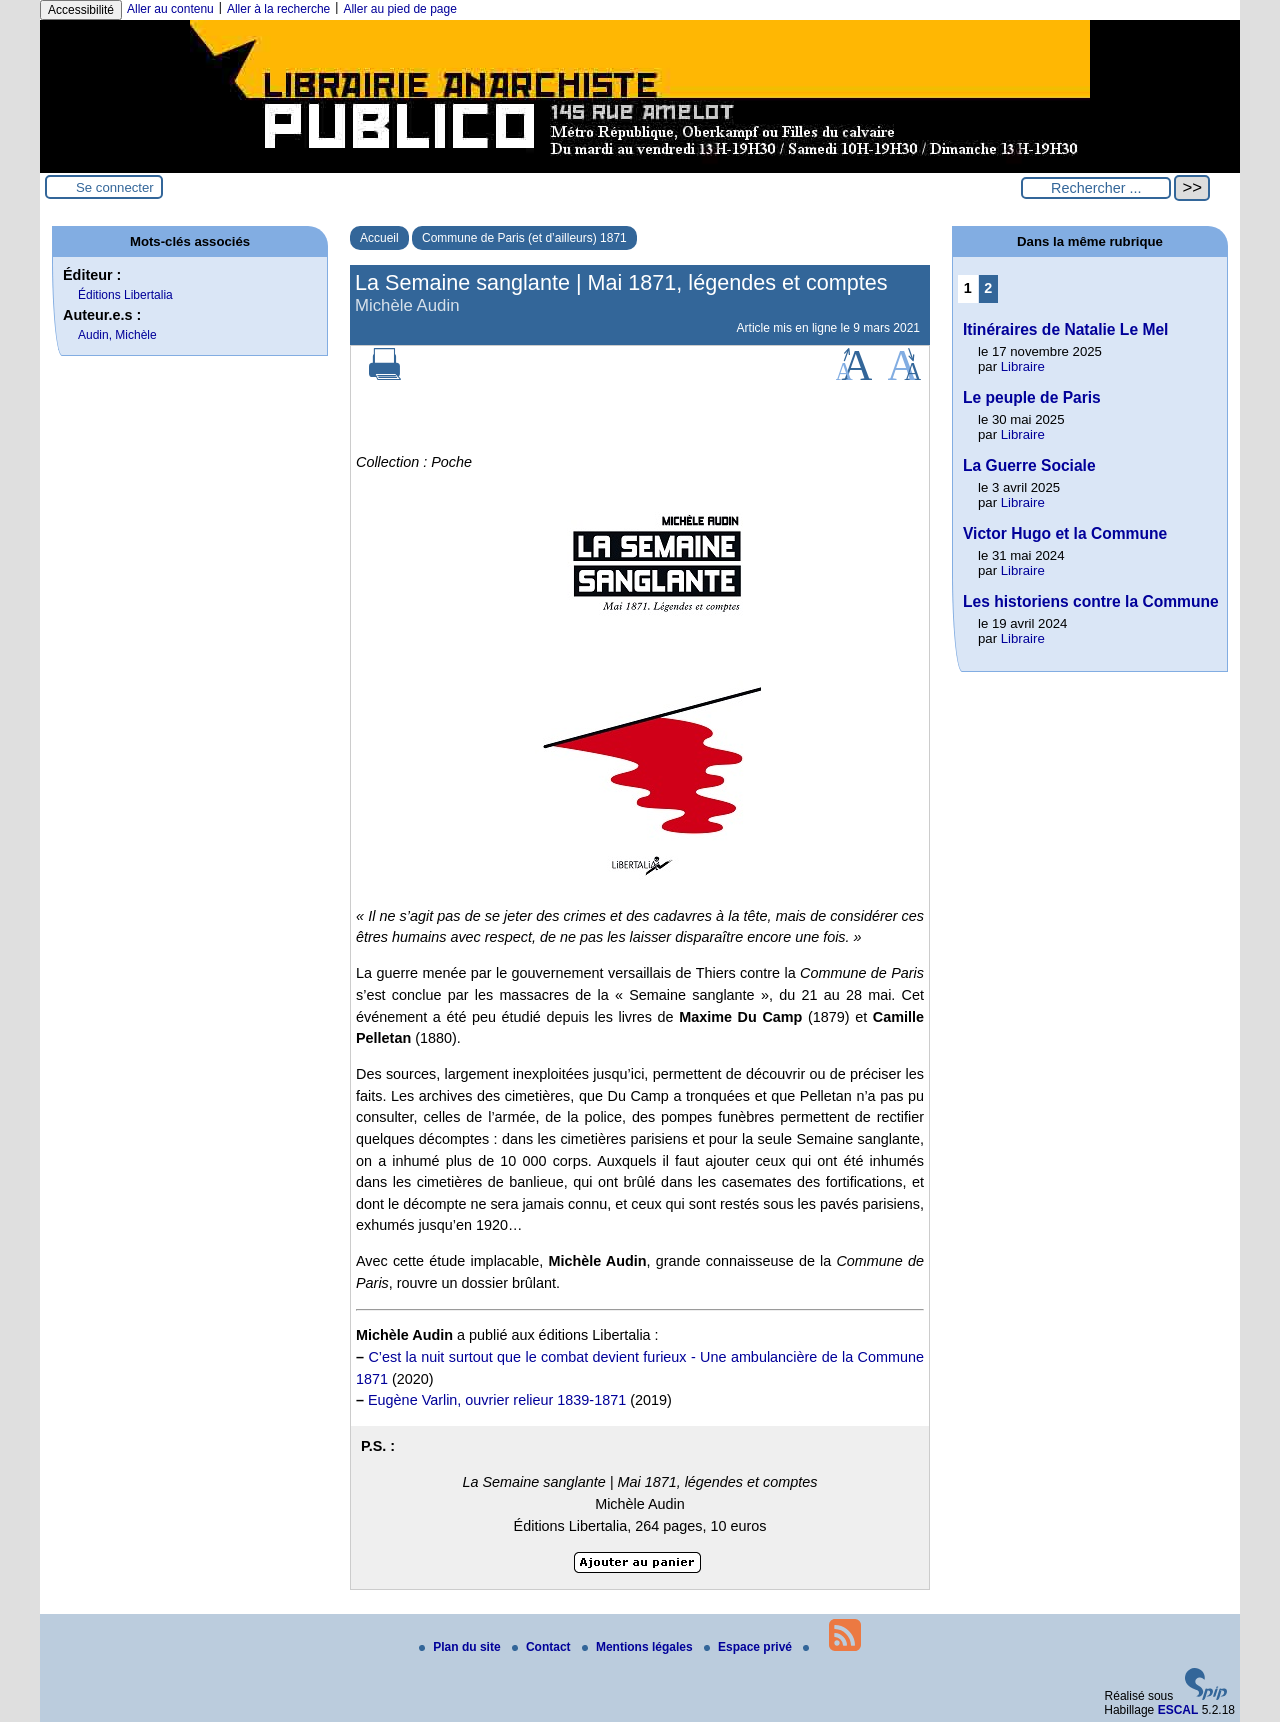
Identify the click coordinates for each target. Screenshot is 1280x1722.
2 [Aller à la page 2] (988, 288)
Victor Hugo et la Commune (1065, 533)
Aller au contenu (170, 9)
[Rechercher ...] (1096, 188)
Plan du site (461, 1647)
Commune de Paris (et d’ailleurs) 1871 (524, 238)
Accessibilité (81, 10)
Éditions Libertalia (125, 295)
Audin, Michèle (117, 335)
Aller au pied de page (399, 9)
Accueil (379, 238)
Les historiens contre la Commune (1091, 601)
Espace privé (749, 1647)
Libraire (1023, 366)
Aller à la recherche (278, 9)
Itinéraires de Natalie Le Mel (1065, 329)
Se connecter (115, 187)
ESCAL (1178, 1710)
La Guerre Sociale (1029, 465)
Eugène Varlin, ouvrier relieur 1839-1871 (497, 1400)
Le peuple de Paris (1032, 397)
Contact (543, 1647)
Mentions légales (639, 1647)
